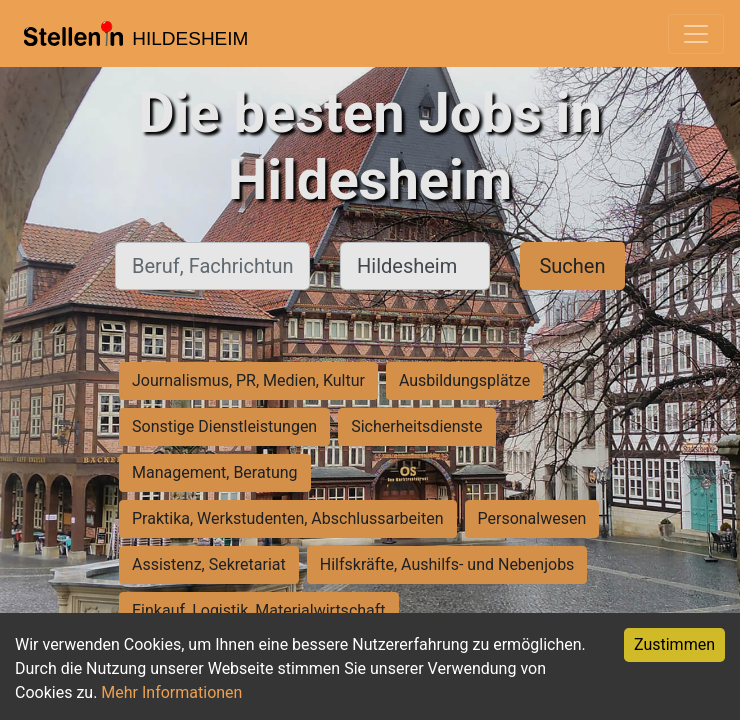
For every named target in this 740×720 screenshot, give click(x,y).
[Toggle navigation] (696, 34)
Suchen (572, 266)
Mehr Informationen (171, 692)
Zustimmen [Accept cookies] (674, 644)
